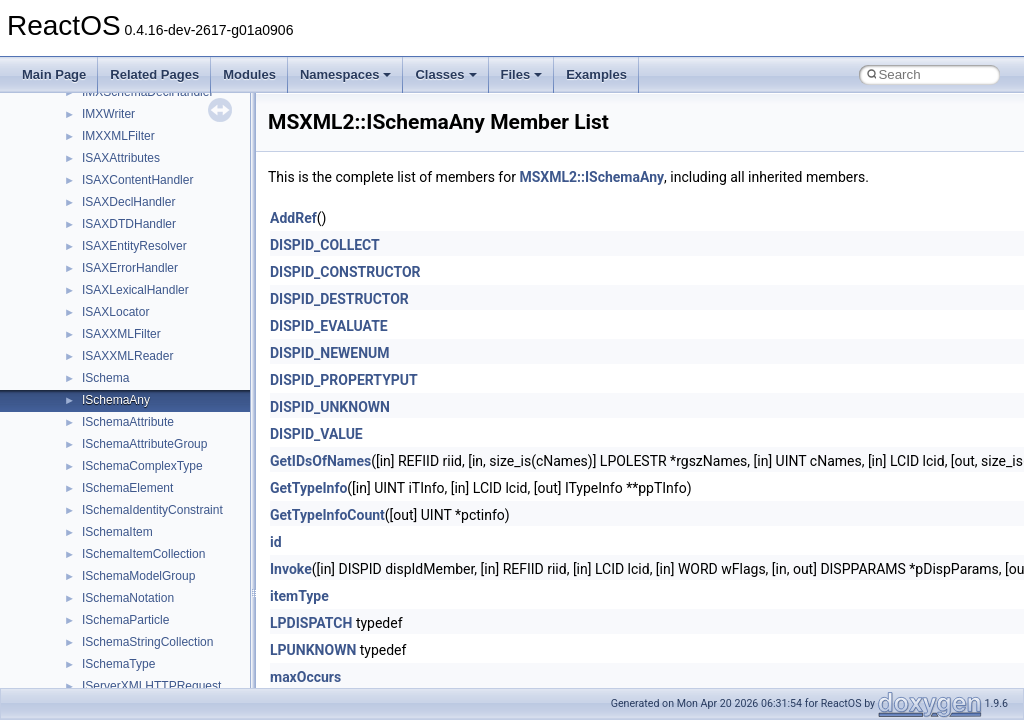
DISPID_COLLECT (325, 245)
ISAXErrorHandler (130, 268)
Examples (596, 74)
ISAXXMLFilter (121, 334)
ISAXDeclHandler (128, 202)
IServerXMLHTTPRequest (151, 686)
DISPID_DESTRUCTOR (339, 299)
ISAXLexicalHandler (135, 290)
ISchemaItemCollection (143, 554)
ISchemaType (118, 664)
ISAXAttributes (121, 158)
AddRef (293, 218)
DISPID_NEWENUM (330, 353)
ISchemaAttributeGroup (144, 444)
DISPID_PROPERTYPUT (344, 380)
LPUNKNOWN (313, 650)
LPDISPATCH (311, 623)
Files (522, 74)
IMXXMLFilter (118, 136)
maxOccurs (305, 677)
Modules (249, 74)
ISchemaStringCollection (147, 642)
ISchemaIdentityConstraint (152, 510)
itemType (299, 596)
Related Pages (154, 74)
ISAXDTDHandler (129, 224)
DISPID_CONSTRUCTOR (345, 272)
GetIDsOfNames (320, 461)
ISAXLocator (115, 312)
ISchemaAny (116, 400)
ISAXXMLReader (127, 356)
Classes (445, 74)
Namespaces (346, 74)
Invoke (291, 569)
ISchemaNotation (128, 598)
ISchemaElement (127, 488)
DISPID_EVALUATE (329, 326)
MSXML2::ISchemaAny (591, 177)
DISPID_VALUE (316, 434)
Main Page (54, 74)
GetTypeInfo (308, 488)
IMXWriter (108, 114)
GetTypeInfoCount (327, 515)
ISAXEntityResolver (134, 246)
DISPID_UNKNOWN (330, 407)
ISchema (105, 378)
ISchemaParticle (125, 620)
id (276, 542)
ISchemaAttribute (128, 422)
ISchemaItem (117, 532)
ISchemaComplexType (142, 466)
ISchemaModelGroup (138, 576)
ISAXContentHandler (137, 180)
